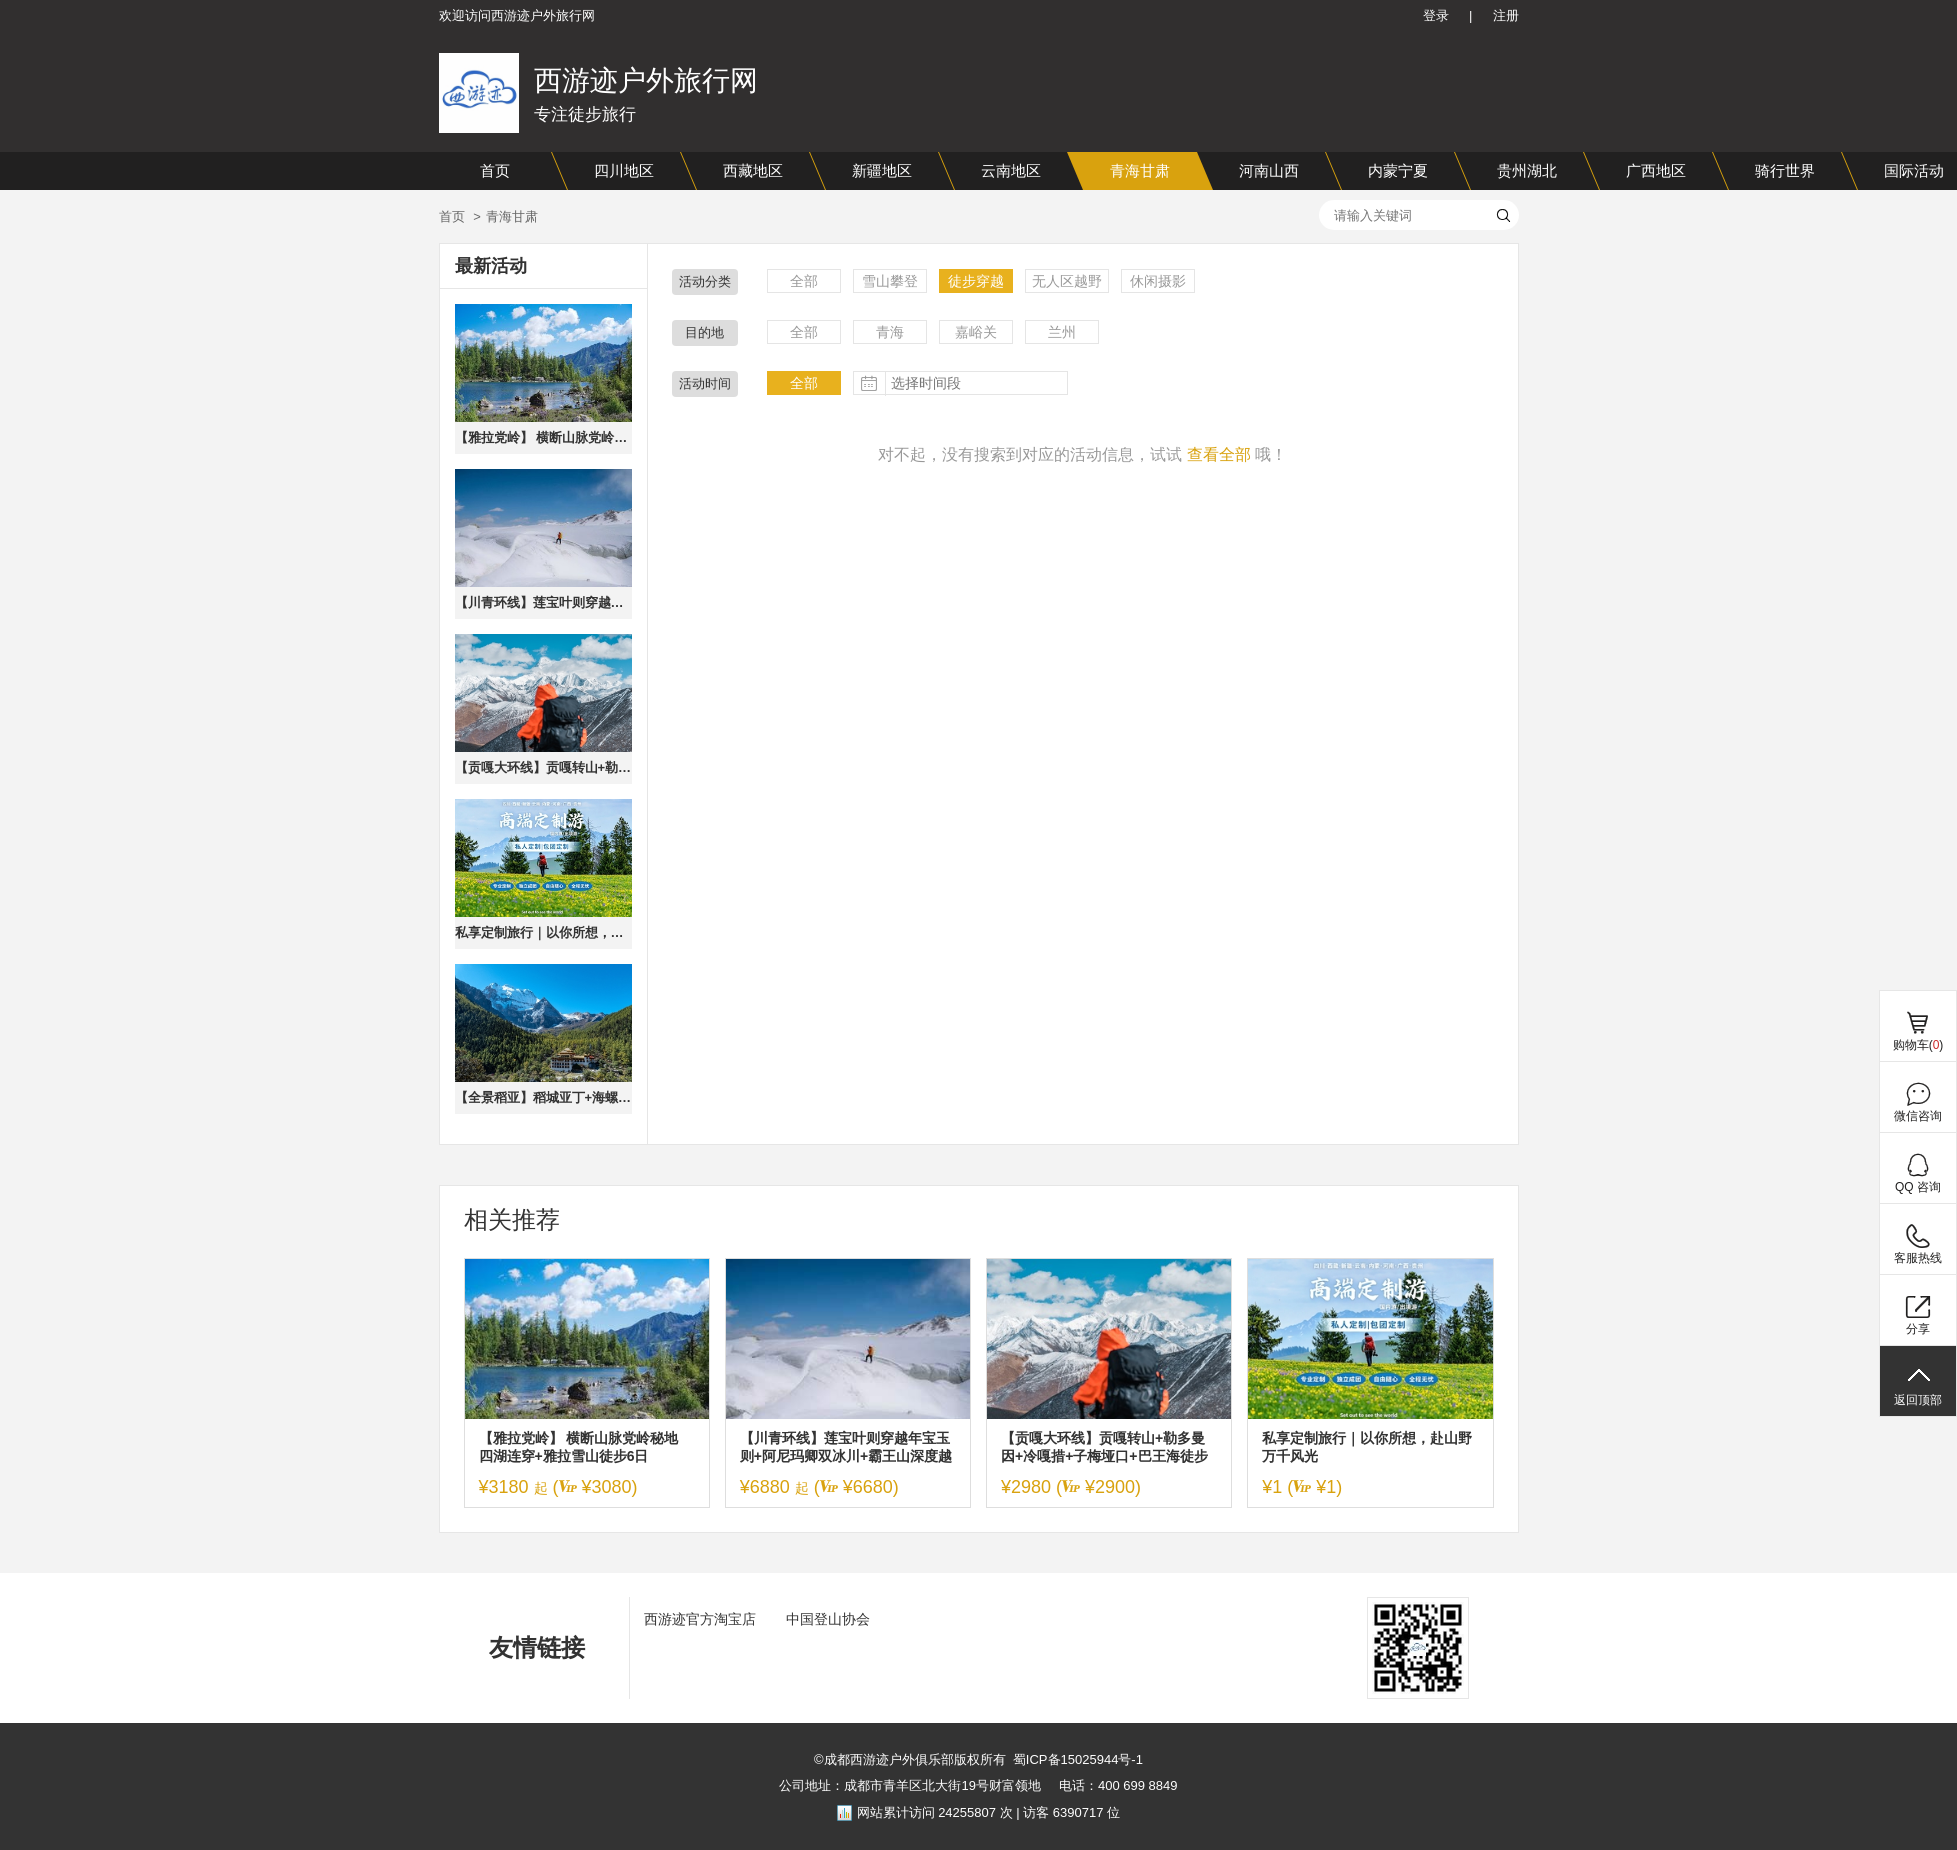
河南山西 (1269, 171)
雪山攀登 (890, 281)
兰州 (1062, 332)
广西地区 (1656, 171)
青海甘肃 (1140, 171)
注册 (1506, 15)
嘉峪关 (976, 332)
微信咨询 (1918, 1116)
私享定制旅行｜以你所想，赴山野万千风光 (543, 932)
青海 (890, 332)
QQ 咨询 (1918, 1187)
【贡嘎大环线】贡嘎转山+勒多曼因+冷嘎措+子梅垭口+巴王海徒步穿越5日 (543, 767)
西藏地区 (753, 171)
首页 (495, 171)
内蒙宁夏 (1398, 171)
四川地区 (624, 171)
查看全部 (1219, 454)
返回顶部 (1918, 1400)
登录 (1436, 15)
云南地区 (1011, 171)
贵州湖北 (1527, 171)
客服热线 (1918, 1258)
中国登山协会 (828, 1619)
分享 (1918, 1329)
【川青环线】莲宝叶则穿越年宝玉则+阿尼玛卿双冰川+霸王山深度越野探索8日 (543, 602)
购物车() (1918, 1045)
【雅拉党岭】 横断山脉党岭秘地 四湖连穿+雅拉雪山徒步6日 (543, 437)
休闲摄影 (1158, 281)
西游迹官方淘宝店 (700, 1619)
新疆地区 (882, 171)
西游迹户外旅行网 (646, 80)
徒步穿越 (976, 281)
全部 (804, 281)
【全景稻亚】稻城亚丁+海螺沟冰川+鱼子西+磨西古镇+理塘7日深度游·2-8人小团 (543, 1097)
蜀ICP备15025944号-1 (1078, 1759)
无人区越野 (1067, 281)
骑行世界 (1785, 171)
